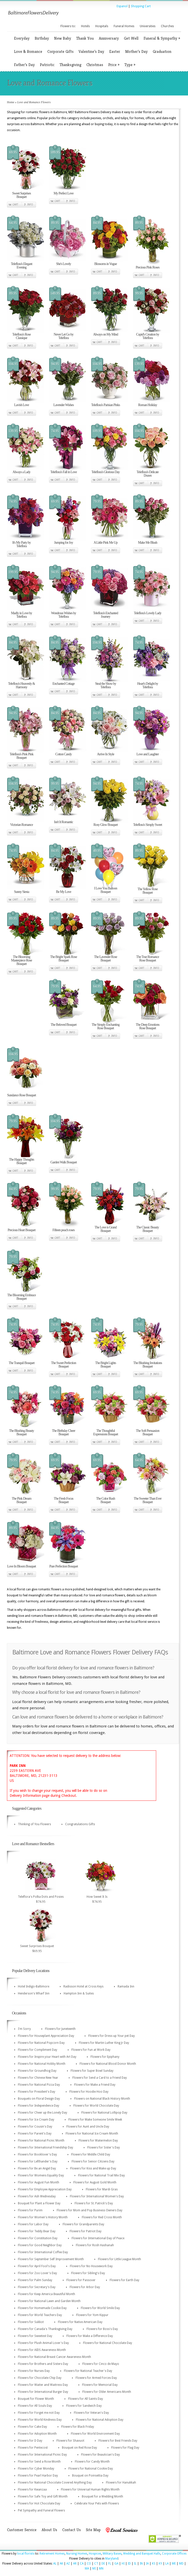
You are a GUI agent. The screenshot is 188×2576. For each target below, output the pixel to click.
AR (75, 2563)
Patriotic (47, 64)
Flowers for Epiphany (105, 2057)
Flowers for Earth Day (124, 2280)
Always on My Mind (105, 334)
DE (103, 2563)
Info (30, 204)
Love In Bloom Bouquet (21, 1566)
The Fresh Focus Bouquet (63, 1500)
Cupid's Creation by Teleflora (147, 336)
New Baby (62, 38)
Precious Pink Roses (147, 267)
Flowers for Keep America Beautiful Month (46, 2294)
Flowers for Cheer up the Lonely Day (42, 2112)
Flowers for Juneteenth (60, 2029)
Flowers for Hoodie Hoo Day (88, 2091)
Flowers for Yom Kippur (92, 2315)
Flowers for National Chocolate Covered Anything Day (55, 2482)
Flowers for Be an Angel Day (37, 2168)
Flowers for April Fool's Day (37, 2266)
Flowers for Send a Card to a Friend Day (99, 2077)
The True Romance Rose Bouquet (147, 958)
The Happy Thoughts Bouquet (21, 1161)
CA (82, 2563)
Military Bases (112, 2553)
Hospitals (101, 26)
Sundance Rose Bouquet (21, 1095)
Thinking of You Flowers (34, 1824)
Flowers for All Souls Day (35, 2405)
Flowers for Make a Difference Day (89, 2336)
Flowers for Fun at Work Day (90, 2050)
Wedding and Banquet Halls (141, 2553)
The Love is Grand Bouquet (105, 1229)
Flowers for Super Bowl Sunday (92, 2070)
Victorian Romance (21, 825)
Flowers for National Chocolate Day (107, 2343)
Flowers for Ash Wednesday (37, 2196)
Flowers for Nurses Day (34, 2371)
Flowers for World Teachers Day (40, 2315)
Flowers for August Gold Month (94, 2182)
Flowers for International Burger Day (43, 2392)
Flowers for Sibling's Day (88, 2273)
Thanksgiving (70, 64)
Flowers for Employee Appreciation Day (45, 2189)
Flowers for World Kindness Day (40, 2419)
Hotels (85, 26)
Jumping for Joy (63, 542)
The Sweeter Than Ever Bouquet (147, 1500)
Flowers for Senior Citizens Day (93, 2161)
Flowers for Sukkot (31, 2322)
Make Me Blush (147, 542)
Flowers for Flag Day (125, 2447)
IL (135, 2563)
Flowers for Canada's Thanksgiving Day (45, 2329)
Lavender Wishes (63, 405)
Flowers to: (68, 26)
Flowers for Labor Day (33, 2224)
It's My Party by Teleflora (21, 544)
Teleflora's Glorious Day (106, 472)
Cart (15, 204)
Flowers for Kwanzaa (32, 2489)
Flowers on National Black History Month (102, 2098)
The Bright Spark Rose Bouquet (63, 958)
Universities (147, 26)
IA (147, 2563)
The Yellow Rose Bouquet (148, 890)
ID (129, 2563)
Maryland (111, 2558)
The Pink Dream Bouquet (21, 1500)
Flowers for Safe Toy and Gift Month (43, 2496)
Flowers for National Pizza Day (39, 2084)
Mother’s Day (136, 51)
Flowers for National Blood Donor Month (108, 2063)
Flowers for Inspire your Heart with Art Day (47, 2057)
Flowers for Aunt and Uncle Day (87, 2126)
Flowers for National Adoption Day (99, 2419)
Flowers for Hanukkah (121, 2482)
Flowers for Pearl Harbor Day (38, 2475)
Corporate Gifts (60, 51)
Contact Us (71, 2529)
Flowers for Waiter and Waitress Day (43, 2385)
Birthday (42, 38)
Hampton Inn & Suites (79, 1993)
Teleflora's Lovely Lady (147, 613)
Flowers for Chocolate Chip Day (39, 2378)
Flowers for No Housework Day (91, 2266)
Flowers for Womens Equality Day (41, 2175)
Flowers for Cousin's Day (35, 2126)
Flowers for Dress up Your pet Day (111, 2036)
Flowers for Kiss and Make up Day (93, 2168)
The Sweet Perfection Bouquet (63, 1364)
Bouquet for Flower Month (36, 2399)
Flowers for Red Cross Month (102, 2217)
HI (123, 2563)
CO (89, 2563)
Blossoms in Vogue (105, 264)
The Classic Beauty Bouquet (147, 1229)
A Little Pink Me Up (105, 542)
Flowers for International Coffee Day (43, 2252)
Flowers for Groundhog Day (37, 2070)
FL (109, 2563)
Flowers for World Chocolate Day (96, 2105)
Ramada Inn (126, 1986)
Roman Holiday (147, 405)
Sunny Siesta (21, 892)
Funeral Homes (124, 26)
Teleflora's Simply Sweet (147, 825)
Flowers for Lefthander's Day (37, 2161)
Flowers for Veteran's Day (91, 2412)
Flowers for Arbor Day (85, 2287)
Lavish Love (21, 405)
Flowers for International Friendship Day (45, 2147)
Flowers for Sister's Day (103, 2147)
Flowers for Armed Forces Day (96, 2378)
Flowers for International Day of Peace (98, 2238)
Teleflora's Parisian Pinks (105, 405)
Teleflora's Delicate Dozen (147, 473)
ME (174, 2563)
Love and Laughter (148, 754)
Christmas (94, 64)
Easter (114, 51)
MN (101, 2568)
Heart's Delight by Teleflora (147, 685)
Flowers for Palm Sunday (35, 2280)
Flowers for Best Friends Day (117, 2440)
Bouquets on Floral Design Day (39, 2098)
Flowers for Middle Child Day (90, 2154)
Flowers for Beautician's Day (100, 2454)
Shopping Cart (141, 6)
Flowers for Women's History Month (43, 2217)
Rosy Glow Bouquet (106, 825)
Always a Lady (22, 472)
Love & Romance (28, 51)
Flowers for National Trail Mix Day (101, 2175)
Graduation (162, 51)
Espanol (122, 6)
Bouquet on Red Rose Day (79, 2447)
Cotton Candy (63, 754)
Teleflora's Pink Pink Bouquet (22, 756)
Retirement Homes (52, 2553)
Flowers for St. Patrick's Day (94, 2203)
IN (141, 2563)
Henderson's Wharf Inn (33, 1993)
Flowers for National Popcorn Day (41, 2043)
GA (116, 2563)
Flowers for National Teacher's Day (88, 2371)
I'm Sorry (24, 2029)
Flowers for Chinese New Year (38, 2077)
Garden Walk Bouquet (63, 1162)
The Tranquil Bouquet (22, 1363)
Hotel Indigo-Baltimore (33, 1986)
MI (94, 2568)
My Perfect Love (64, 193)
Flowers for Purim (30, 2210)
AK (61, 2563)
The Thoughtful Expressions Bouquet (105, 1432)
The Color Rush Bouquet (105, 1500)
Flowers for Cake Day (32, 2426)
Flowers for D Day (30, 2440)
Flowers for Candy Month (92, 2461)
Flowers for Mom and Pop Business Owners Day (89, 2210)
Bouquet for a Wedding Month (102, 2496)
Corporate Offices (174, 2553)
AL (54, 2563)
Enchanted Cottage (63, 684)
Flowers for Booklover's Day (37, 2154)
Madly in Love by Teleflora (21, 614)
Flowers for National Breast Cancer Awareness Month (54, 2357)
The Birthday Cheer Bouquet (63, 1432)
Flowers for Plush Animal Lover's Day (43, 2343)
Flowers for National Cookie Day (90, 2468)
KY (160, 2563)
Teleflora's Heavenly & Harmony (21, 685)
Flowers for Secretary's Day (36, 2287)
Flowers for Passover (80, 2280)
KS (153, 2563)
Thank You (85, 38)
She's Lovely (63, 264)
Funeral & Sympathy (161, 38)
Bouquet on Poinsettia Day (90, 2475)
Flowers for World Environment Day (95, 2433)
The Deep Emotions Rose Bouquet (147, 1026)
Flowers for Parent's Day (34, 2133)
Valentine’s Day (91, 51)
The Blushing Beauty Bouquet (21, 1432)
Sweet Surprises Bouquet (21, 195)
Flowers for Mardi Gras (102, 2189)
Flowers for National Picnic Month (41, 2140)
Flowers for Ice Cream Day (36, 2119)
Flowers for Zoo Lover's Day (37, 2273)
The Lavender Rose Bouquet (105, 958)
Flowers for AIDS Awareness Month (42, 2350)
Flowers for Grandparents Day (83, 2224)
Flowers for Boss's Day (102, 2329)
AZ (68, 2563)
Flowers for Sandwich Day (84, 2405)
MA (87, 2568)
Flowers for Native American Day (80, 2322)
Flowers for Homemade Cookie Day (42, 2308)
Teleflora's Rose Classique (21, 336)
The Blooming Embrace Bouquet (21, 1296)
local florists (25, 2553)
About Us (49, 2529)
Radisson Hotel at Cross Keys (83, 1986)
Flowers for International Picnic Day (42, 2454)
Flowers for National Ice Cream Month (92, 2133)
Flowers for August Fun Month (38, 2182)
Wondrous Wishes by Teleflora (63, 614)
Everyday (22, 38)
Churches (167, 26)
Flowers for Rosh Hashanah (95, 2245)
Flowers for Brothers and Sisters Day (43, 2364)
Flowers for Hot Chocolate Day (39, 2503)
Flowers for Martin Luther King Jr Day (104, 2043)
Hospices (95, 2553)
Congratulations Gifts (80, 1824)
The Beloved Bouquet (64, 1025)
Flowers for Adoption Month (37, 2433)
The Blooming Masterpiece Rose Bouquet (21, 960)
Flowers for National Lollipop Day (104, 2112)
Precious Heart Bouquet (22, 1230)
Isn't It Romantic (63, 822)
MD (181, 2563)
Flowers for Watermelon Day (98, 2140)
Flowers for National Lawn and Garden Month (49, 2301)
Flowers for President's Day (36, 2091)
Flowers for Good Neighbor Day (40, 2245)
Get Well (131, 38)
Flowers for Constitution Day (37, 2238)
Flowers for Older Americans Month (106, 2392)
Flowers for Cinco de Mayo (100, 2364)
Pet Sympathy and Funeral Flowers (41, 2510)
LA (167, 2563)
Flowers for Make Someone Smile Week (95, 2119)
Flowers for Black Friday (77, 2426)
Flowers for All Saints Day (85, 2399)
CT (96, 2563)
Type (129, 64)
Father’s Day (24, 64)
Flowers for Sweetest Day (35, 2336)
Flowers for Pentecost (33, 2447)
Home (10, 102)
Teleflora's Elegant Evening (21, 265)
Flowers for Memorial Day (100, 2385)
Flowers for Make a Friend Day (94, 2084)
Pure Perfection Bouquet (63, 1566)
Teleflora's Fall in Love (63, 472)
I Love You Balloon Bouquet (105, 890)
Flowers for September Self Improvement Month (51, 2259)
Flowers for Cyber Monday (36, 2468)
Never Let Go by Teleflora (63, 336)
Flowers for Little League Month (119, 2259)
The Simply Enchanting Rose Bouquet (106, 1026)
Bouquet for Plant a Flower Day (39, 2203)
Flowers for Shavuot (70, 2440)
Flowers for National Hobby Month (41, 2063)
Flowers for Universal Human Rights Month (90, 2489)
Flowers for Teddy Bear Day (36, 2231)
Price (113, 64)
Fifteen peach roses (63, 1230)
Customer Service (22, 2529)
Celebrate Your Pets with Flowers (96, 2503)
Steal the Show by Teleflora (105, 685)
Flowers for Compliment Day (37, 2050)
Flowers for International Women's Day (97, 2196)
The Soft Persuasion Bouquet (147, 1432)
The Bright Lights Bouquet (105, 1364)
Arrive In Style (105, 754)
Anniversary (109, 38)
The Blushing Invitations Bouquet (147, 1364)
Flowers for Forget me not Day (39, 2412)
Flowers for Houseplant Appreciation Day (46, 2036)
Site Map (93, 2529)
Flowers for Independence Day (38, 2105)
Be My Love (63, 892)
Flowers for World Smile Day (100, 2308)
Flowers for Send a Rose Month (39, 2461)
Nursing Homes (76, 2553)
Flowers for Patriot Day (85, 2231)
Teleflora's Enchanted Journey (105, 614)
